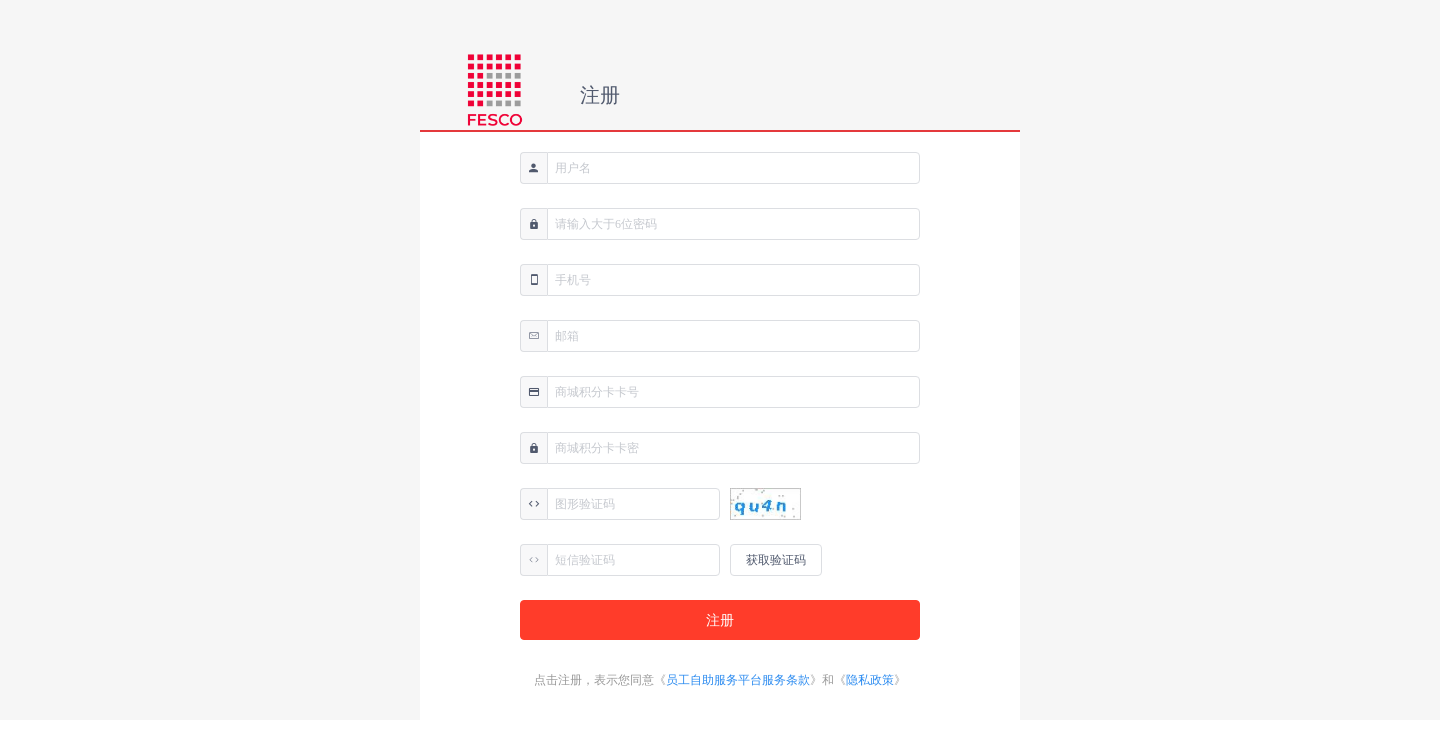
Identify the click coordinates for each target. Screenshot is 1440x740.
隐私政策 (870, 680)
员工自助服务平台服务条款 (738, 680)
